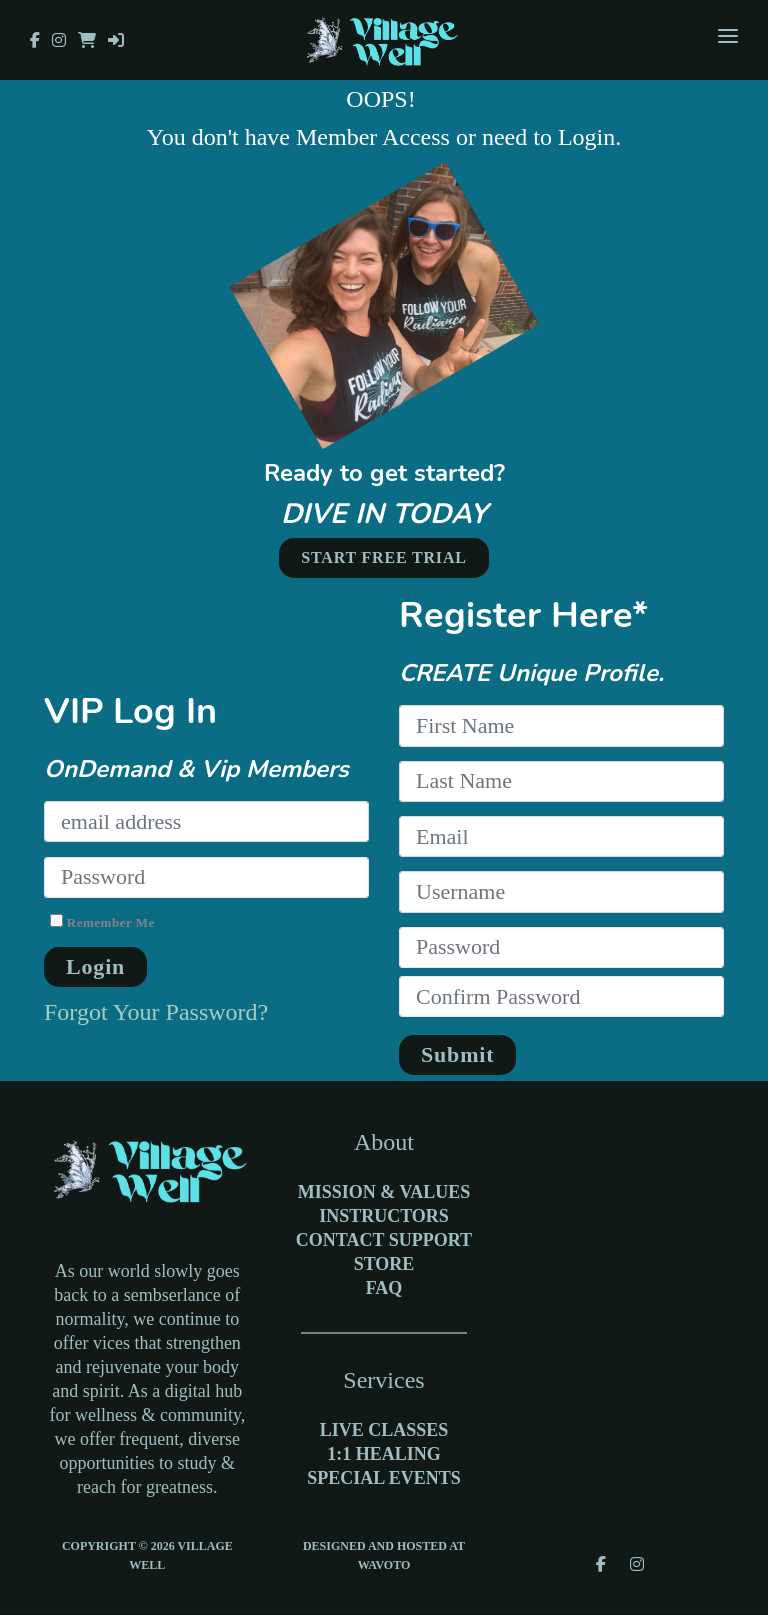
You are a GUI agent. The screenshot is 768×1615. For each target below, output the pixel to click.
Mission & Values (384, 1192)
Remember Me (102, 921)
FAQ (384, 1288)
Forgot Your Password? (156, 1012)
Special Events (384, 1478)
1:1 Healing (384, 1454)
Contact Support (384, 1240)
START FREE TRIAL (384, 557)
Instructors (384, 1216)
